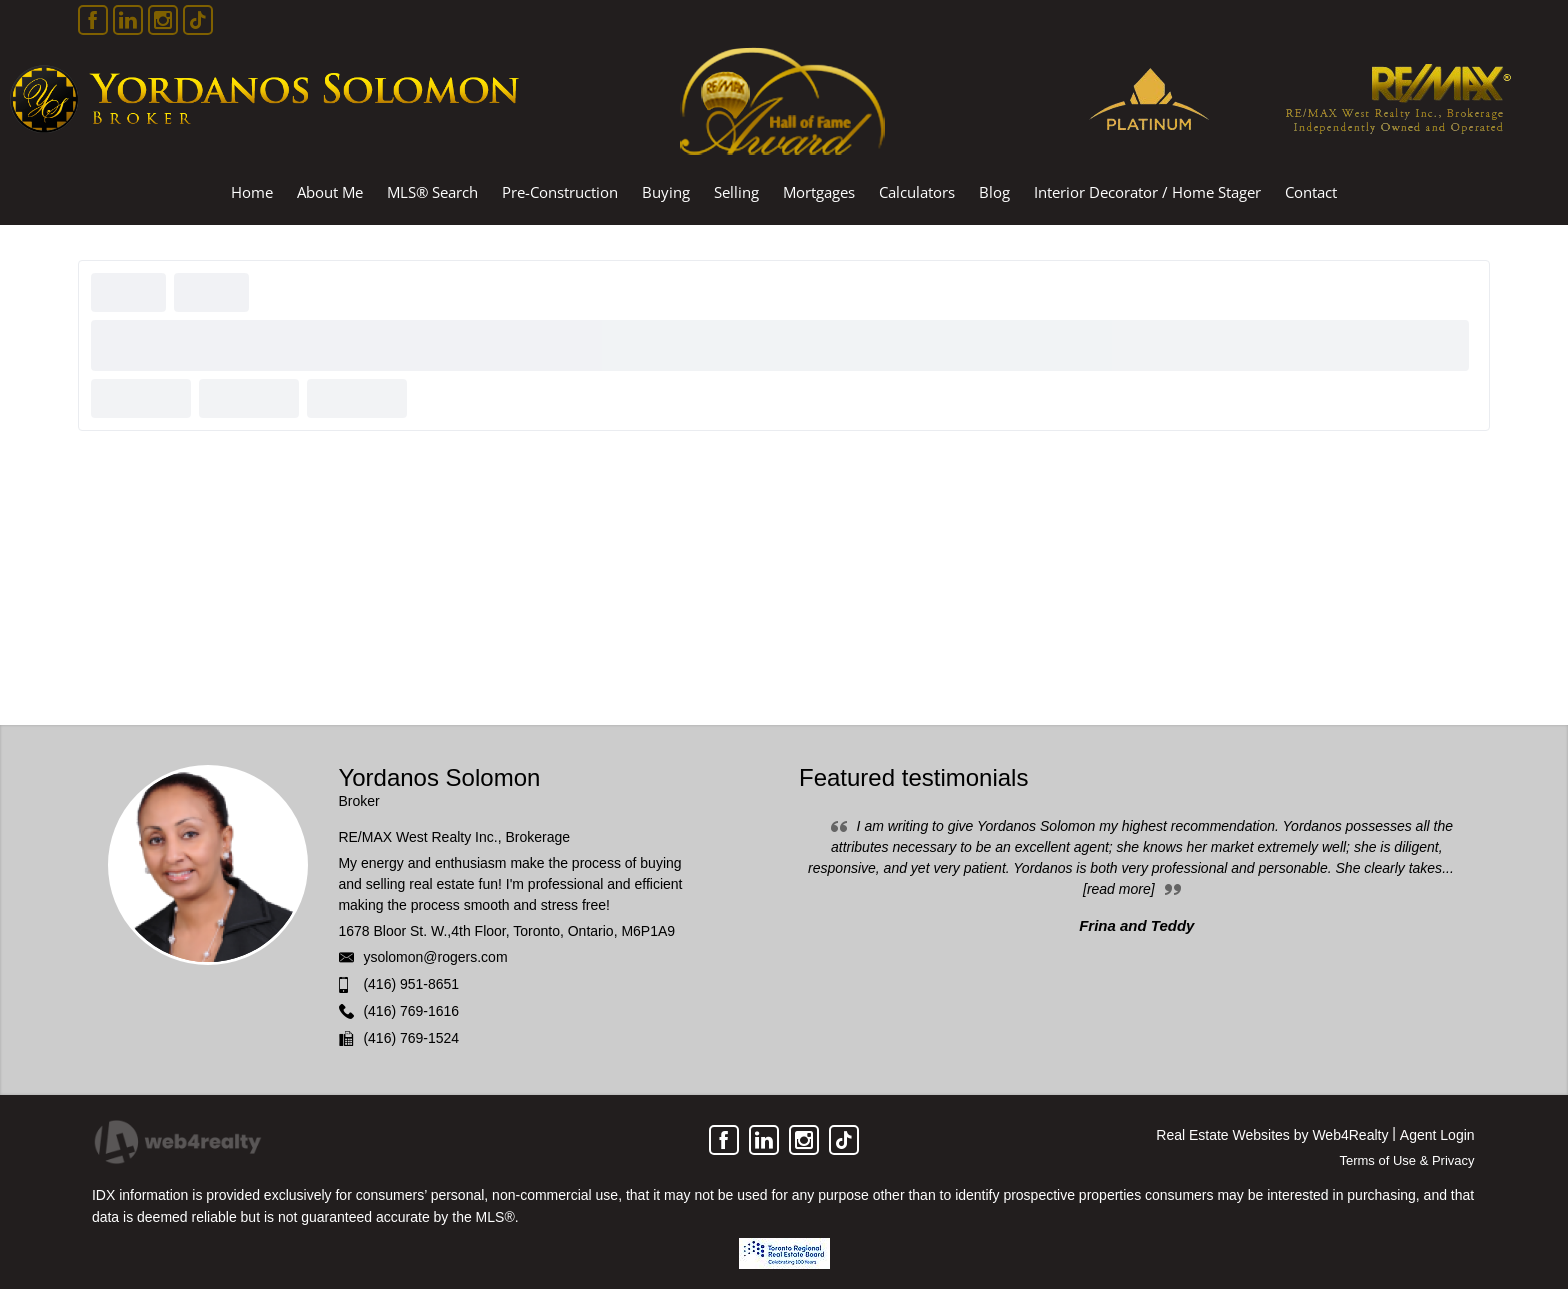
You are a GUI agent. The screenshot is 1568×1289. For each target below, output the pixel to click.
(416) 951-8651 (411, 984)
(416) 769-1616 (411, 1011)
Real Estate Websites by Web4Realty (1272, 1135)
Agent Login (1437, 1135)
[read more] (1119, 889)
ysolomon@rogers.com (435, 957)
